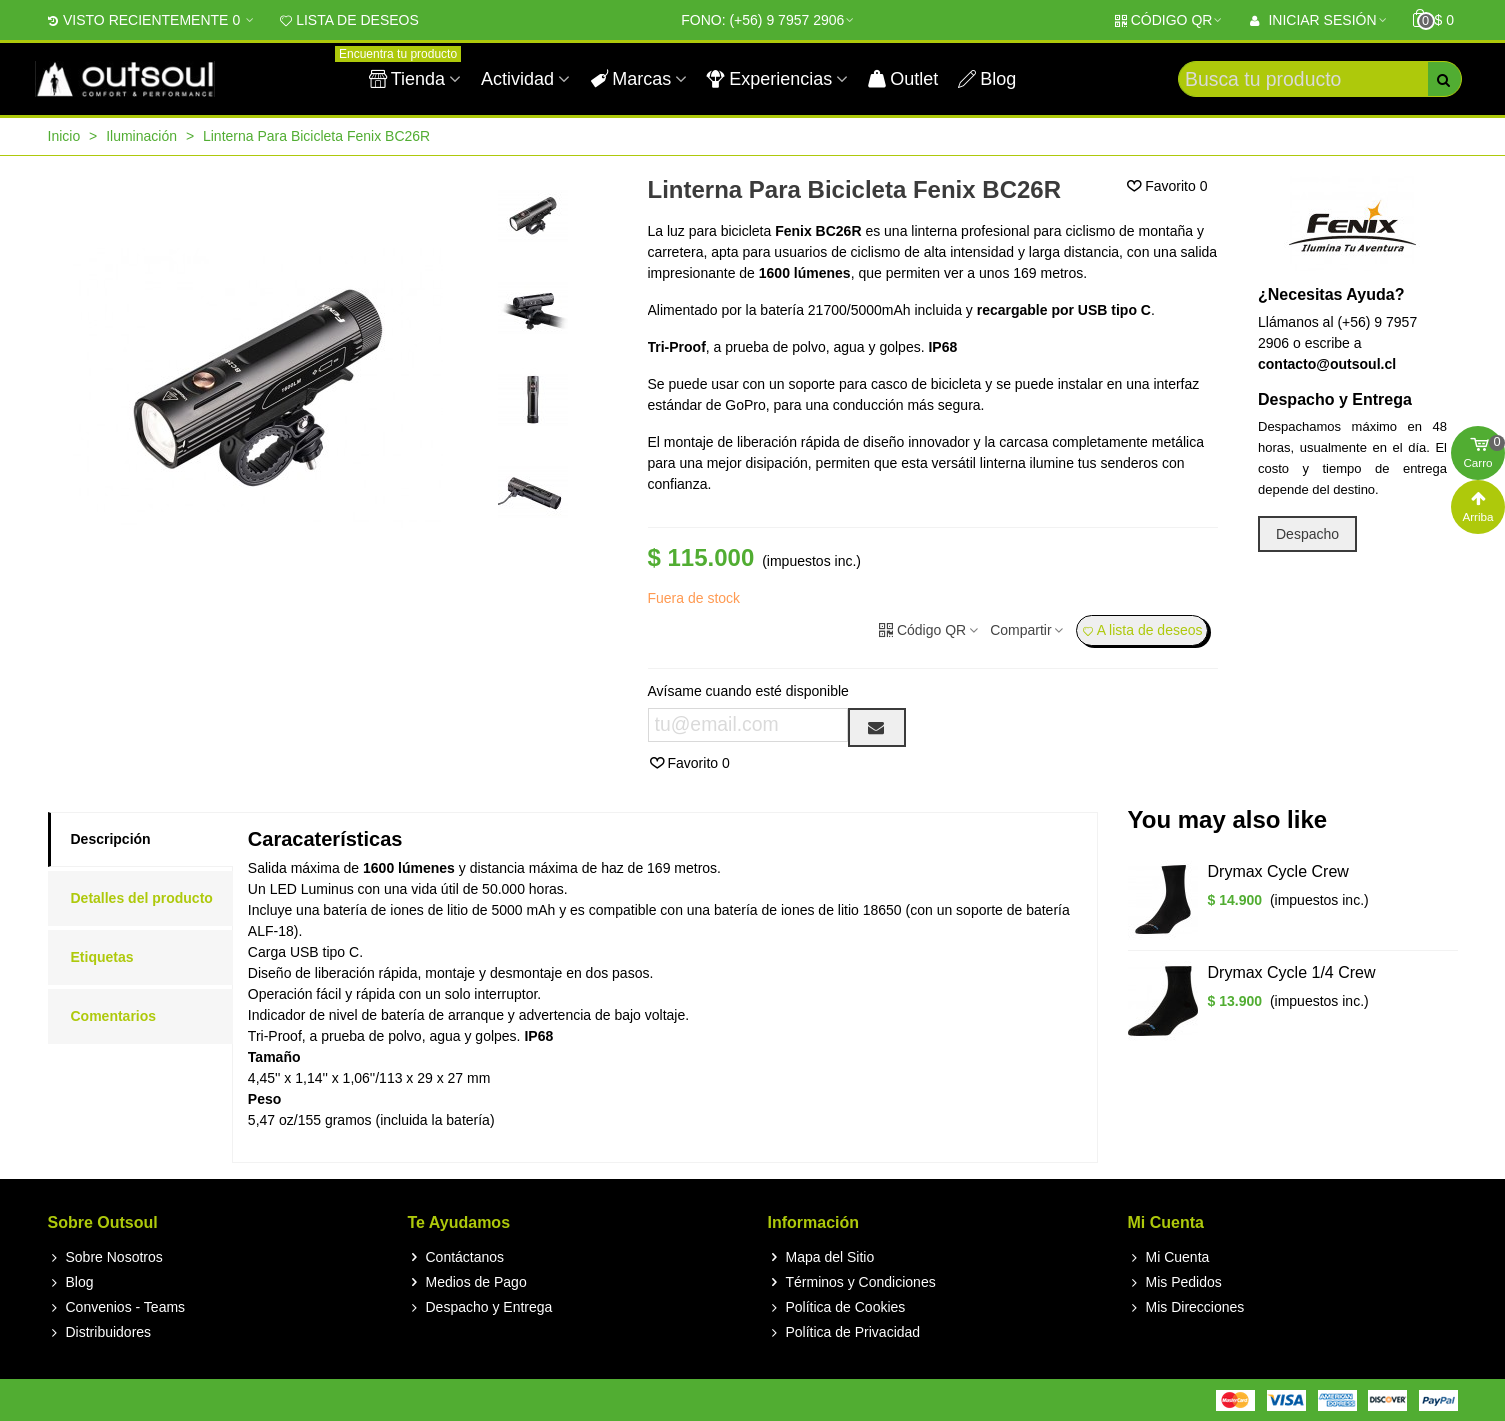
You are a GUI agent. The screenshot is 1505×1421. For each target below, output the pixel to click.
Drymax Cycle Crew (1278, 871)
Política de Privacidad (844, 1332)
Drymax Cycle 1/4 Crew (1292, 972)
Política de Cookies (837, 1307)
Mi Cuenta (1169, 1257)
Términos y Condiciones (852, 1282)
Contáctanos (456, 1257)
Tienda (410, 70)
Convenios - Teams (117, 1307)
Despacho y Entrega (480, 1307)
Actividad (517, 79)
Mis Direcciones (1186, 1307)
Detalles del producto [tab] (142, 898)
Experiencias (769, 79)
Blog (987, 79)
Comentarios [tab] (114, 1016)
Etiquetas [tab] (102, 957)
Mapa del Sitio (821, 1257)
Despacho (1307, 534)
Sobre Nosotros (105, 1257)
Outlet (903, 79)
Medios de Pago (467, 1282)
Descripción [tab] (111, 839)
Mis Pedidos (1175, 1282)
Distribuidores (100, 1332)
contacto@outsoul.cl (1327, 364)
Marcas (630, 79)
